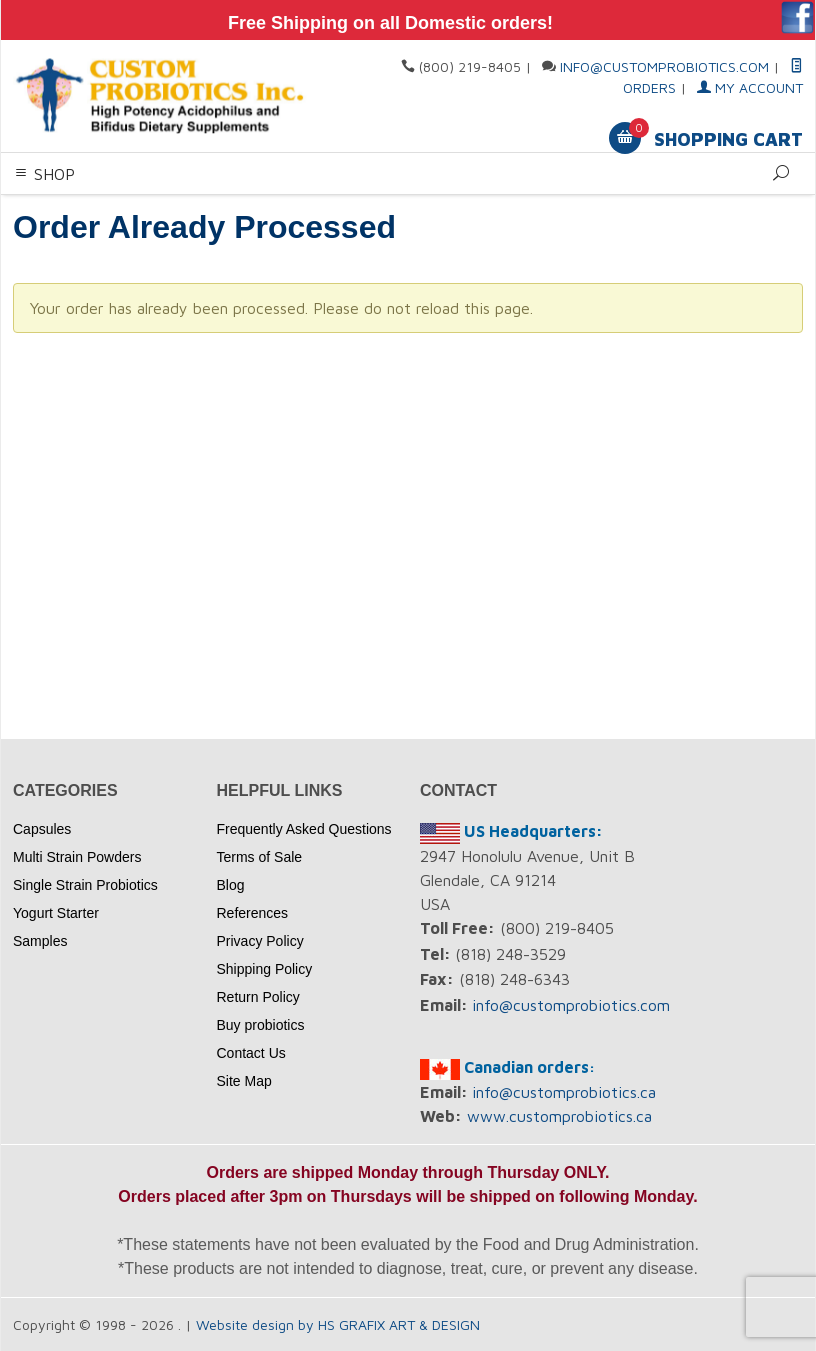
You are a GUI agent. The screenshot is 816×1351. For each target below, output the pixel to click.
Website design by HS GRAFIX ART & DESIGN (338, 1324)
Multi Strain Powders (77, 857)
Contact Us (251, 1053)
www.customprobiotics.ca (559, 1116)
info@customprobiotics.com (664, 66)
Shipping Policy (265, 969)
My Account (750, 87)
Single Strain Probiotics (85, 885)
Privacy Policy (260, 941)
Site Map (244, 1081)
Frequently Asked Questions (304, 829)
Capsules (42, 829)
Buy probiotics (261, 1025)
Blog (231, 885)
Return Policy (258, 997)
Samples (40, 941)
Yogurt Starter (56, 913)
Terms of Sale (260, 857)
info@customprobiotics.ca (564, 1092)
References (253, 913)
